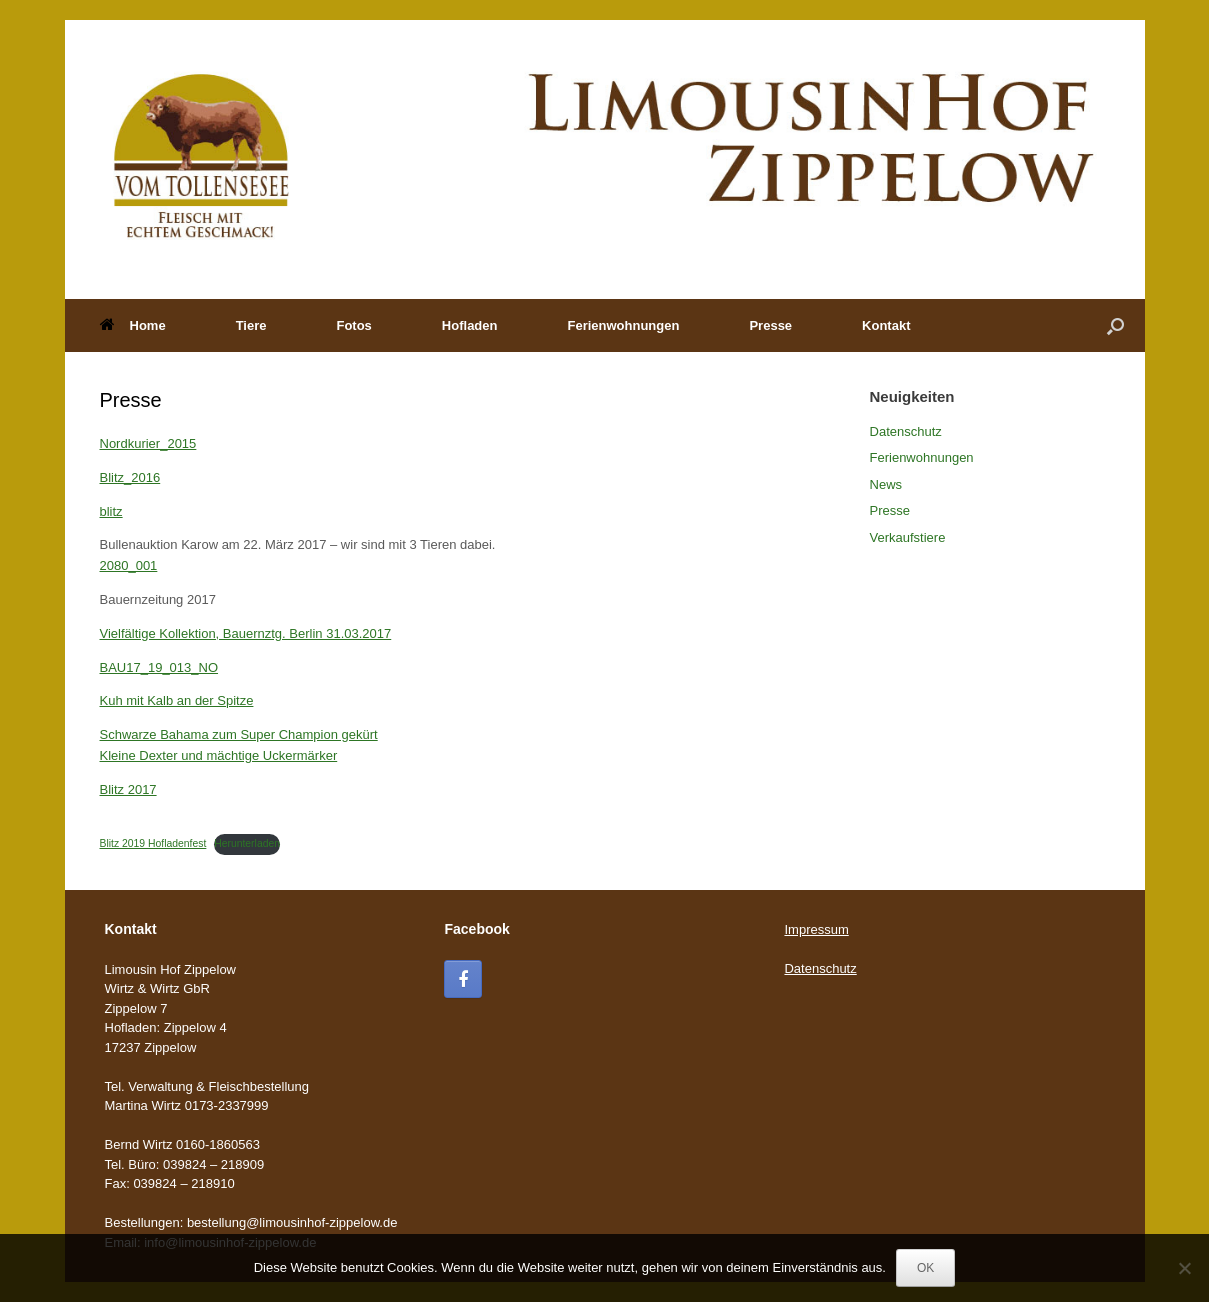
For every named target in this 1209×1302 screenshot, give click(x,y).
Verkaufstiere (908, 537)
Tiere (251, 325)
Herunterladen (247, 843)
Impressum (816, 929)
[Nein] (1184, 1268)
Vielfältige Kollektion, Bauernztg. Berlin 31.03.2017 (246, 633)
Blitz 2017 (128, 789)
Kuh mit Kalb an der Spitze (177, 700)
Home (133, 325)
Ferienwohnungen (623, 325)
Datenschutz (906, 431)
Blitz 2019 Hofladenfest (153, 843)
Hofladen (470, 325)
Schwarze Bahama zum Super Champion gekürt (239, 734)
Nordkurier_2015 (148, 443)
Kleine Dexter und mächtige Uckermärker (219, 755)
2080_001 (129, 565)
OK (925, 1268)
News (886, 484)
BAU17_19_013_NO (159, 667)
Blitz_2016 (130, 477)
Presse (770, 325)
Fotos (353, 325)
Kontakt (886, 325)
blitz (111, 511)
